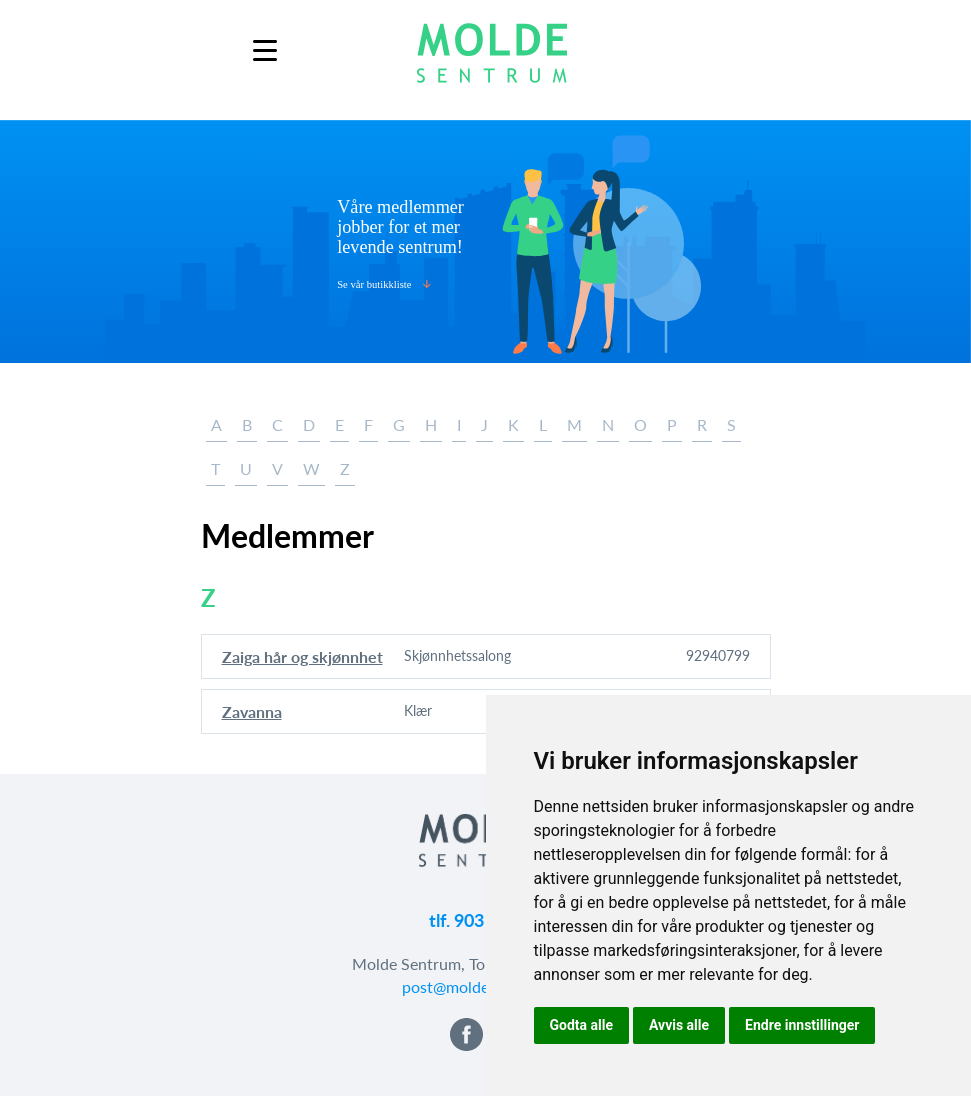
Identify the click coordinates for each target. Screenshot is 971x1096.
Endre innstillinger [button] (802, 1025)
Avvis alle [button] (679, 1025)
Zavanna (252, 711)
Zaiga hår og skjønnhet (302, 656)
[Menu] (265, 50)
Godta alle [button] (582, 1025)
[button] (463, 1044)
